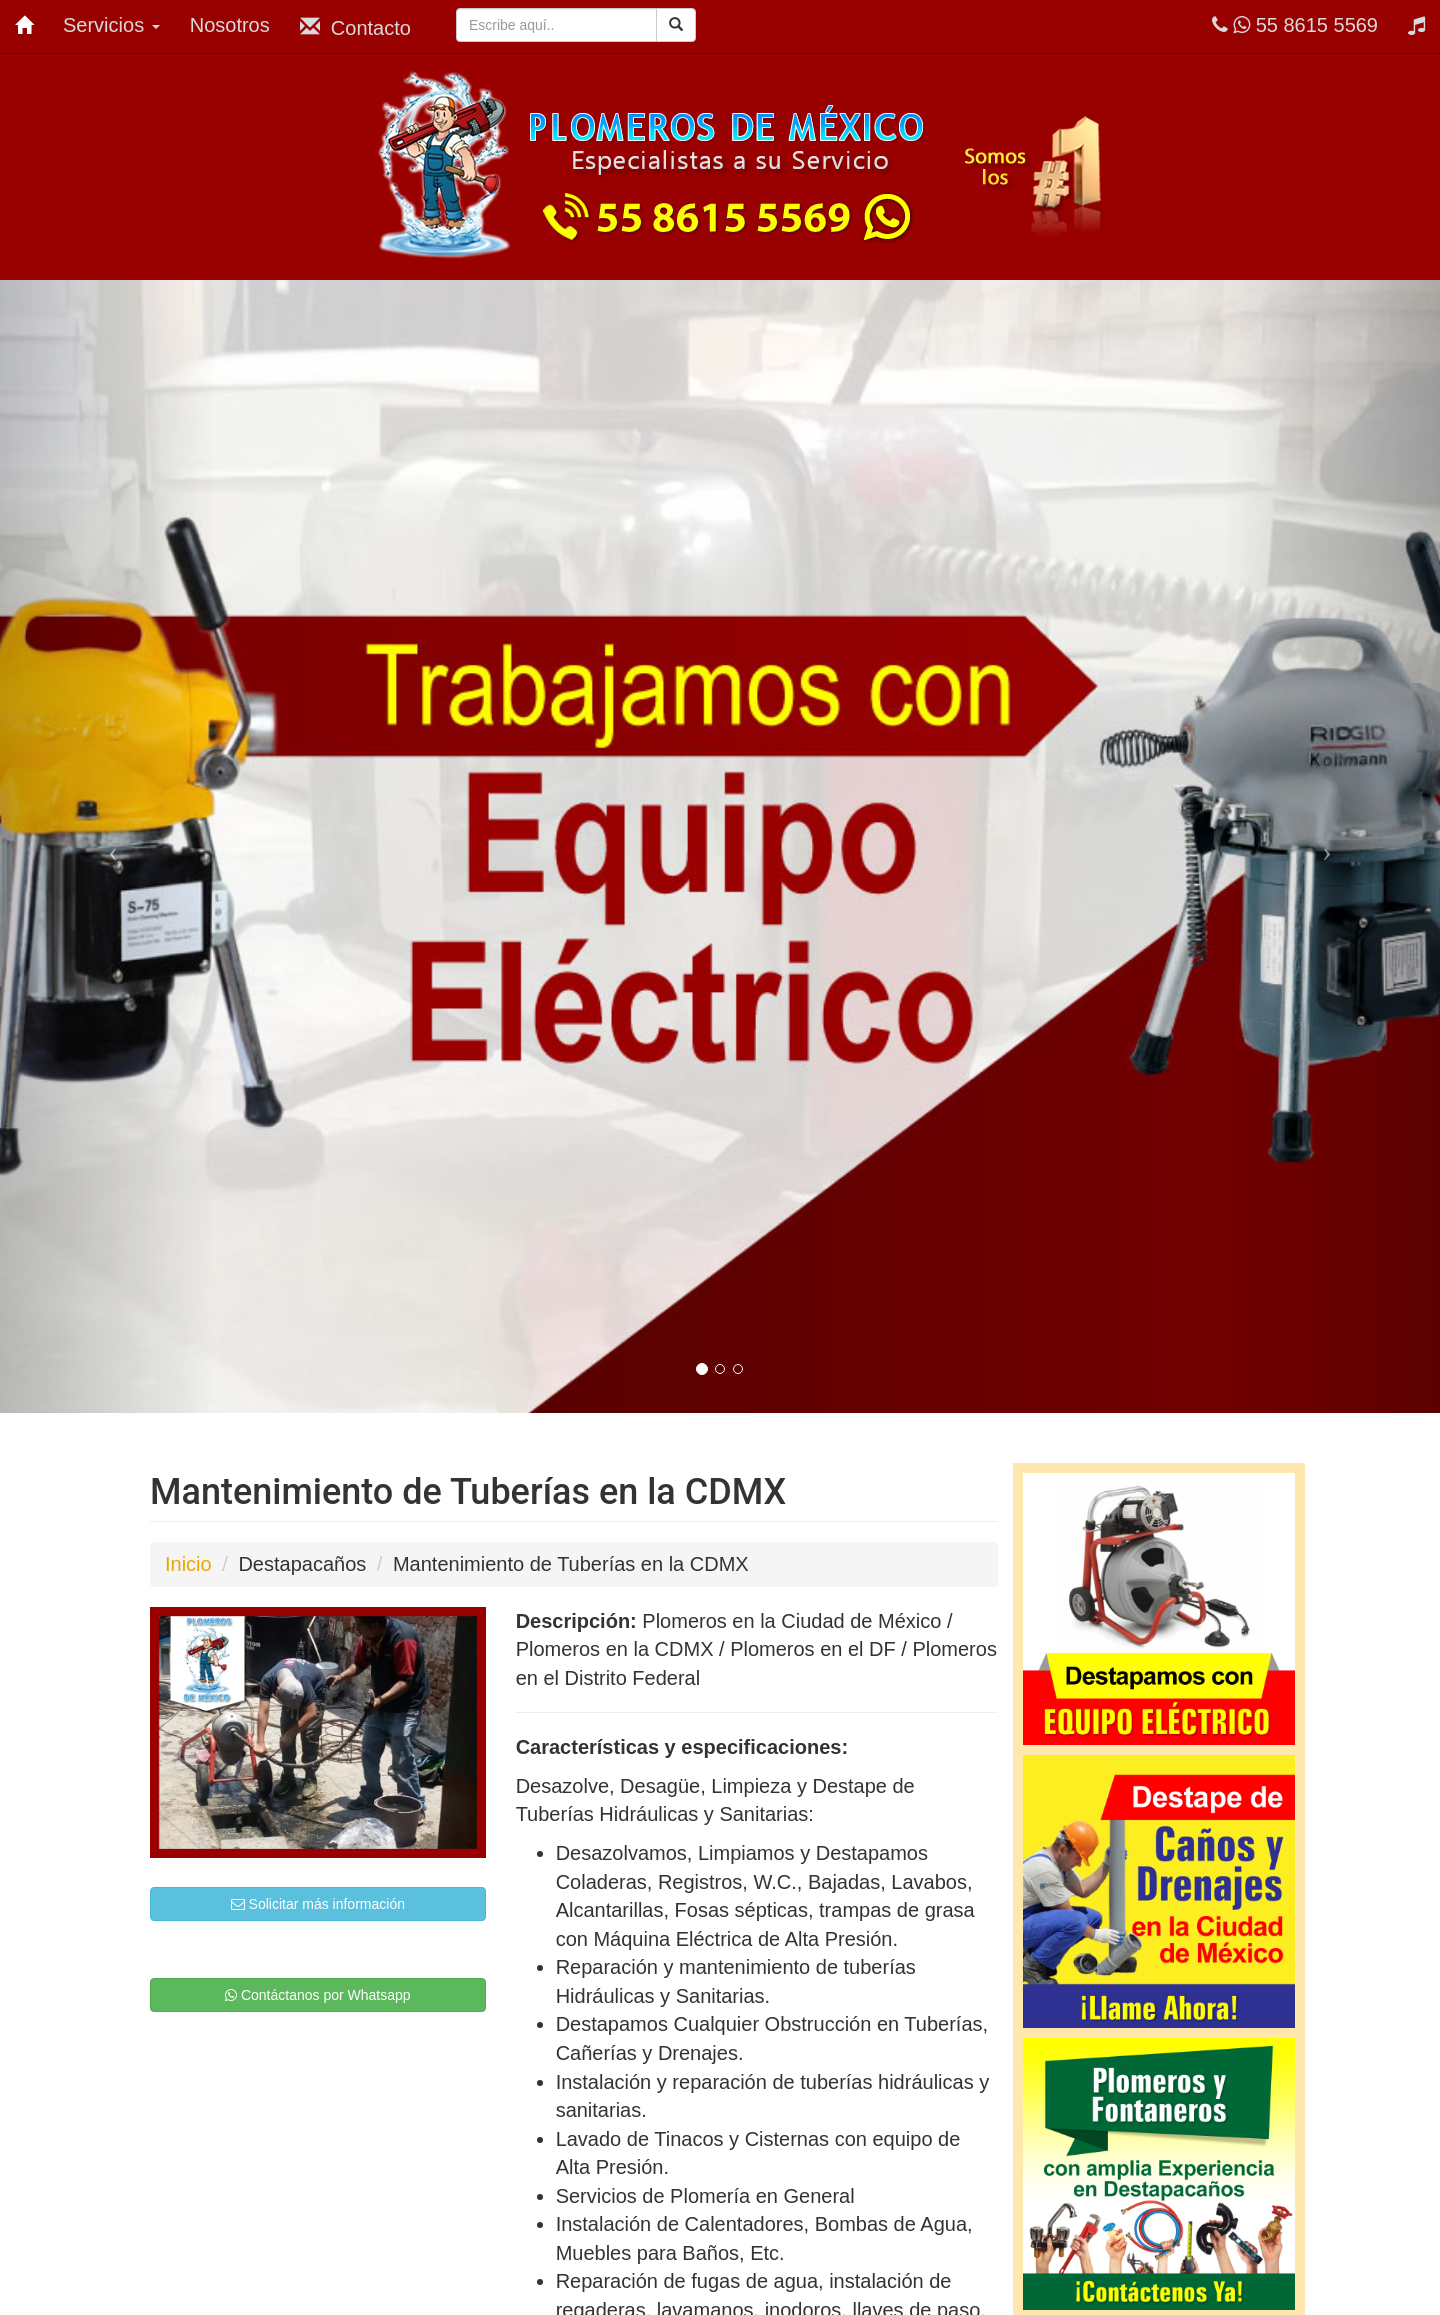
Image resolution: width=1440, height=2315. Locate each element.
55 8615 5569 (1295, 25)
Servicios (111, 25)
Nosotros (230, 25)
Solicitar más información (318, 1904)
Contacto (355, 27)
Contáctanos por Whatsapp (318, 1995)
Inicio (188, 1564)
